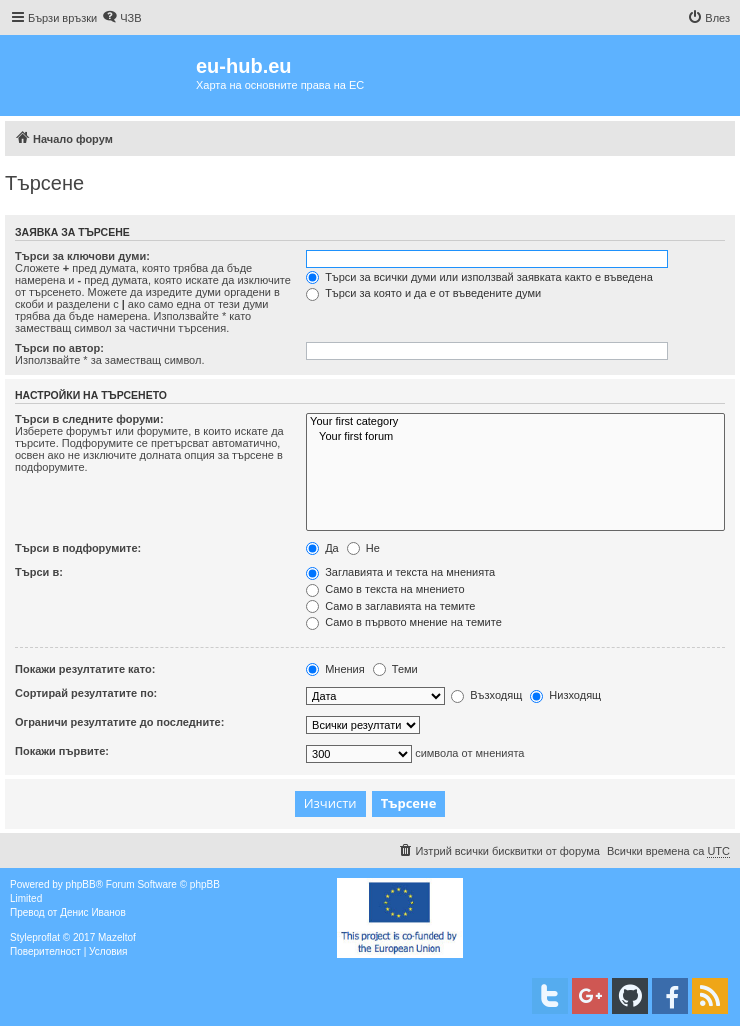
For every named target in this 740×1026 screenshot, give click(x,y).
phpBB (81, 884)
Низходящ (565, 695)
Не (363, 548)
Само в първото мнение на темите (404, 622)
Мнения (335, 669)
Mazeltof (117, 937)
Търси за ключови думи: (82, 256)
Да (322, 548)
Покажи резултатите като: (85, 669)
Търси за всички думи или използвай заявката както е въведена (479, 277)
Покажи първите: (62, 751)
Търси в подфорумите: (78, 548)
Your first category (515, 422)
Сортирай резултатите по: (86, 693)
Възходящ (486, 695)
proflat (46, 937)
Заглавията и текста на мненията (400, 572)
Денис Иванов (93, 912)
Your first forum (515, 437)
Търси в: (39, 572)
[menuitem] (121, 18)
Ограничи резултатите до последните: (119, 722)
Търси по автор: (59, 348)
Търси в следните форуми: (89, 419)
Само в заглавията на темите (390, 606)
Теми (395, 669)
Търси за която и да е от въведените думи (423, 293)
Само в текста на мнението (385, 589)
